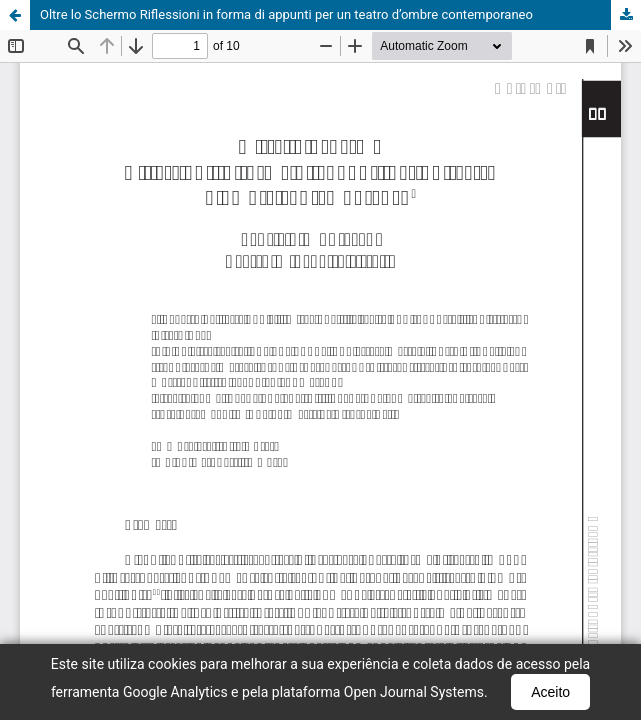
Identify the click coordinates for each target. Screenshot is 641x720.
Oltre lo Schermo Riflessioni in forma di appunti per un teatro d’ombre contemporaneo (286, 14)
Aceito (550, 692)
